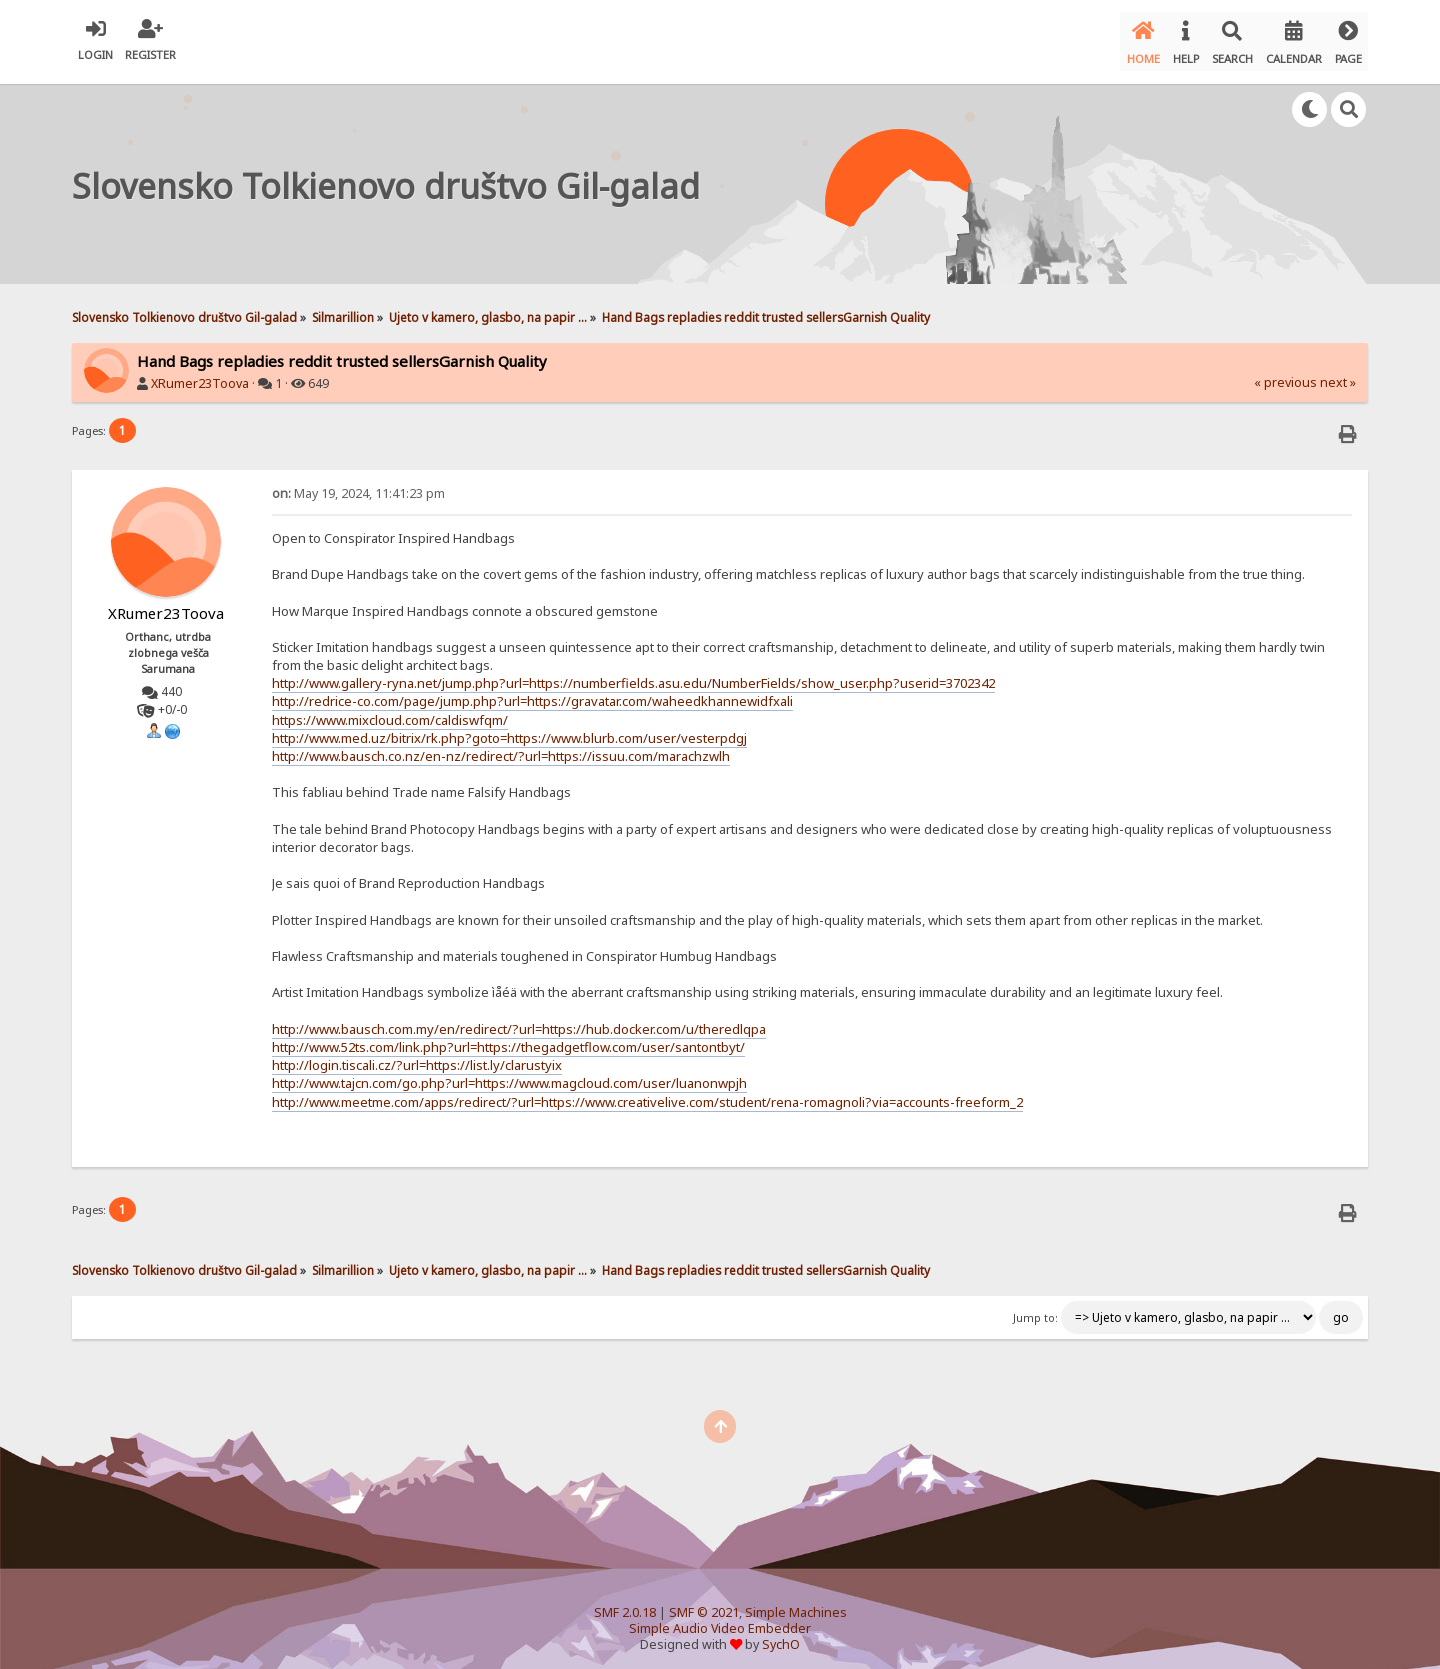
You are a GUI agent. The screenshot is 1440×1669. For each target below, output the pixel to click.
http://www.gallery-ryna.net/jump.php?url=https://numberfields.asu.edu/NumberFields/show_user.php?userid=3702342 (633, 674)
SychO (781, 1635)
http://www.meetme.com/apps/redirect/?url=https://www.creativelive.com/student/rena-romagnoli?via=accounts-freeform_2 (647, 1092)
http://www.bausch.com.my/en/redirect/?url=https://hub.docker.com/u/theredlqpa (519, 1019)
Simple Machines (796, 1603)
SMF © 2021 (704, 1603)
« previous (1285, 373)
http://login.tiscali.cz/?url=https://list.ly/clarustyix (417, 1056)
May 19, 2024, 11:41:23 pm (358, 483)
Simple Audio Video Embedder (720, 1619)
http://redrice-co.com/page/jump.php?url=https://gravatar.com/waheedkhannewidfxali (532, 692)
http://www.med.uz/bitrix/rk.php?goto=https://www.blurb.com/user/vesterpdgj (509, 728)
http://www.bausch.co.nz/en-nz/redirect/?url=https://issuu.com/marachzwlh (501, 747)
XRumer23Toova (200, 374)
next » (1338, 373)
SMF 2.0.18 (625, 1603)
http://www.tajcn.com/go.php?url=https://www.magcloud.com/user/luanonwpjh (509, 1074)
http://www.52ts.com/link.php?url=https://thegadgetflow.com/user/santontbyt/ (508, 1038)
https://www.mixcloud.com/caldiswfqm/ (390, 710)
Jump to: (1035, 1309)
